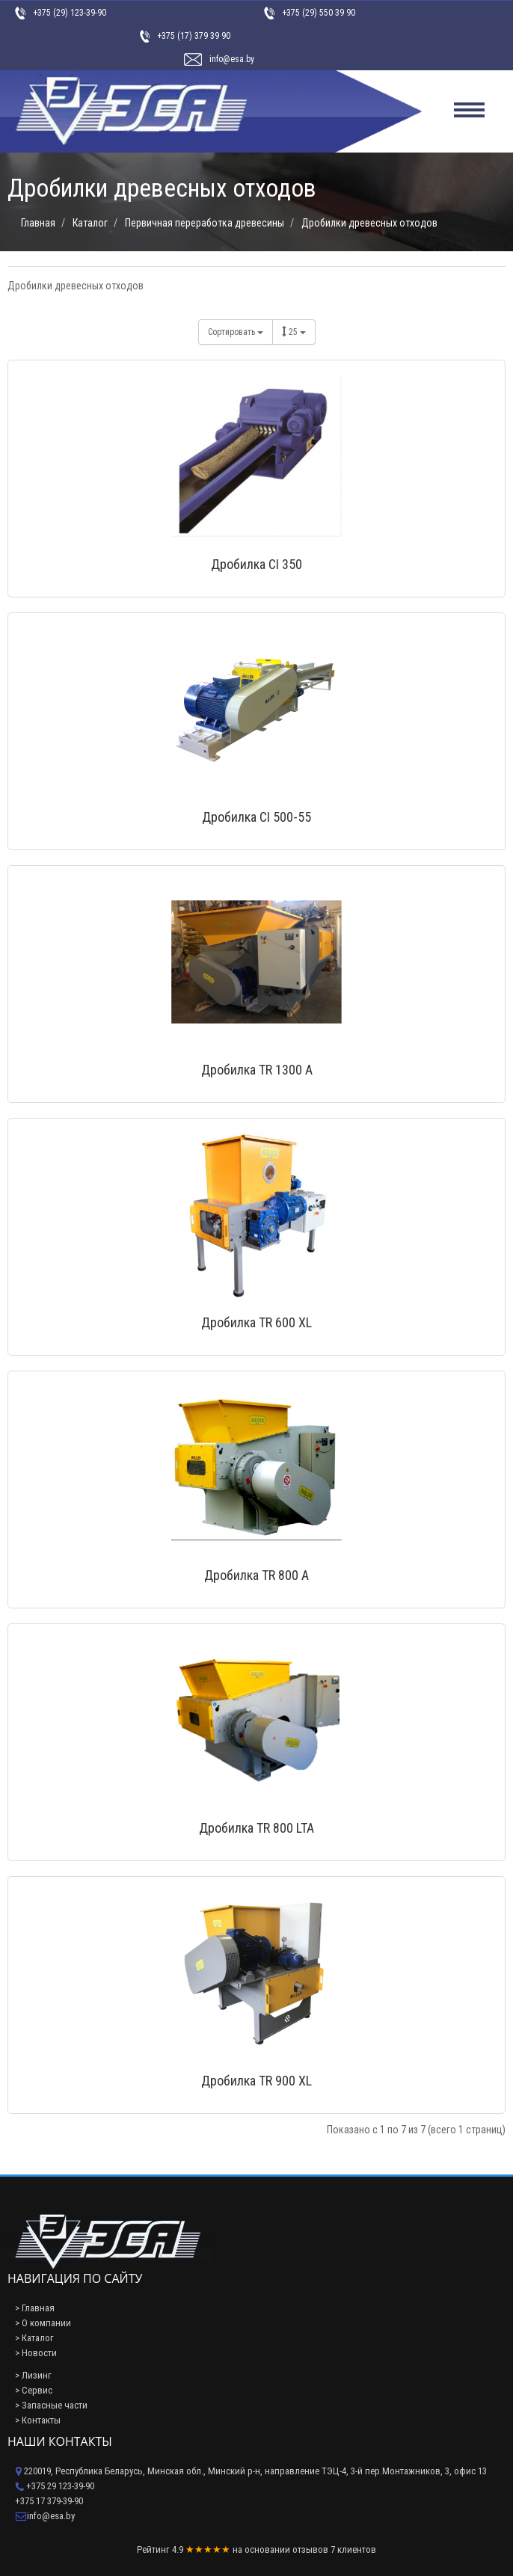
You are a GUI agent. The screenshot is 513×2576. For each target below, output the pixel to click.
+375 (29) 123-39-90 (69, 12)
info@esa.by (231, 59)
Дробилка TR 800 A (256, 1575)
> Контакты (38, 2420)
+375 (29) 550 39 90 (318, 12)
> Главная (35, 2308)
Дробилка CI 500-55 (256, 817)
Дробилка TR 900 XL (256, 2080)
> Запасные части (51, 2405)
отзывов (310, 2549)
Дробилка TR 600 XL (256, 1322)
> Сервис (33, 2390)
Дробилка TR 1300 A (257, 1070)
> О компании (43, 2322)
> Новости (36, 2352)
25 (294, 331)
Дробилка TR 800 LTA (256, 1828)
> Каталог (34, 2337)
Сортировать (235, 332)
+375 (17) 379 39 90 (193, 36)
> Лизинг (33, 2375)
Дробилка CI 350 (256, 564)
